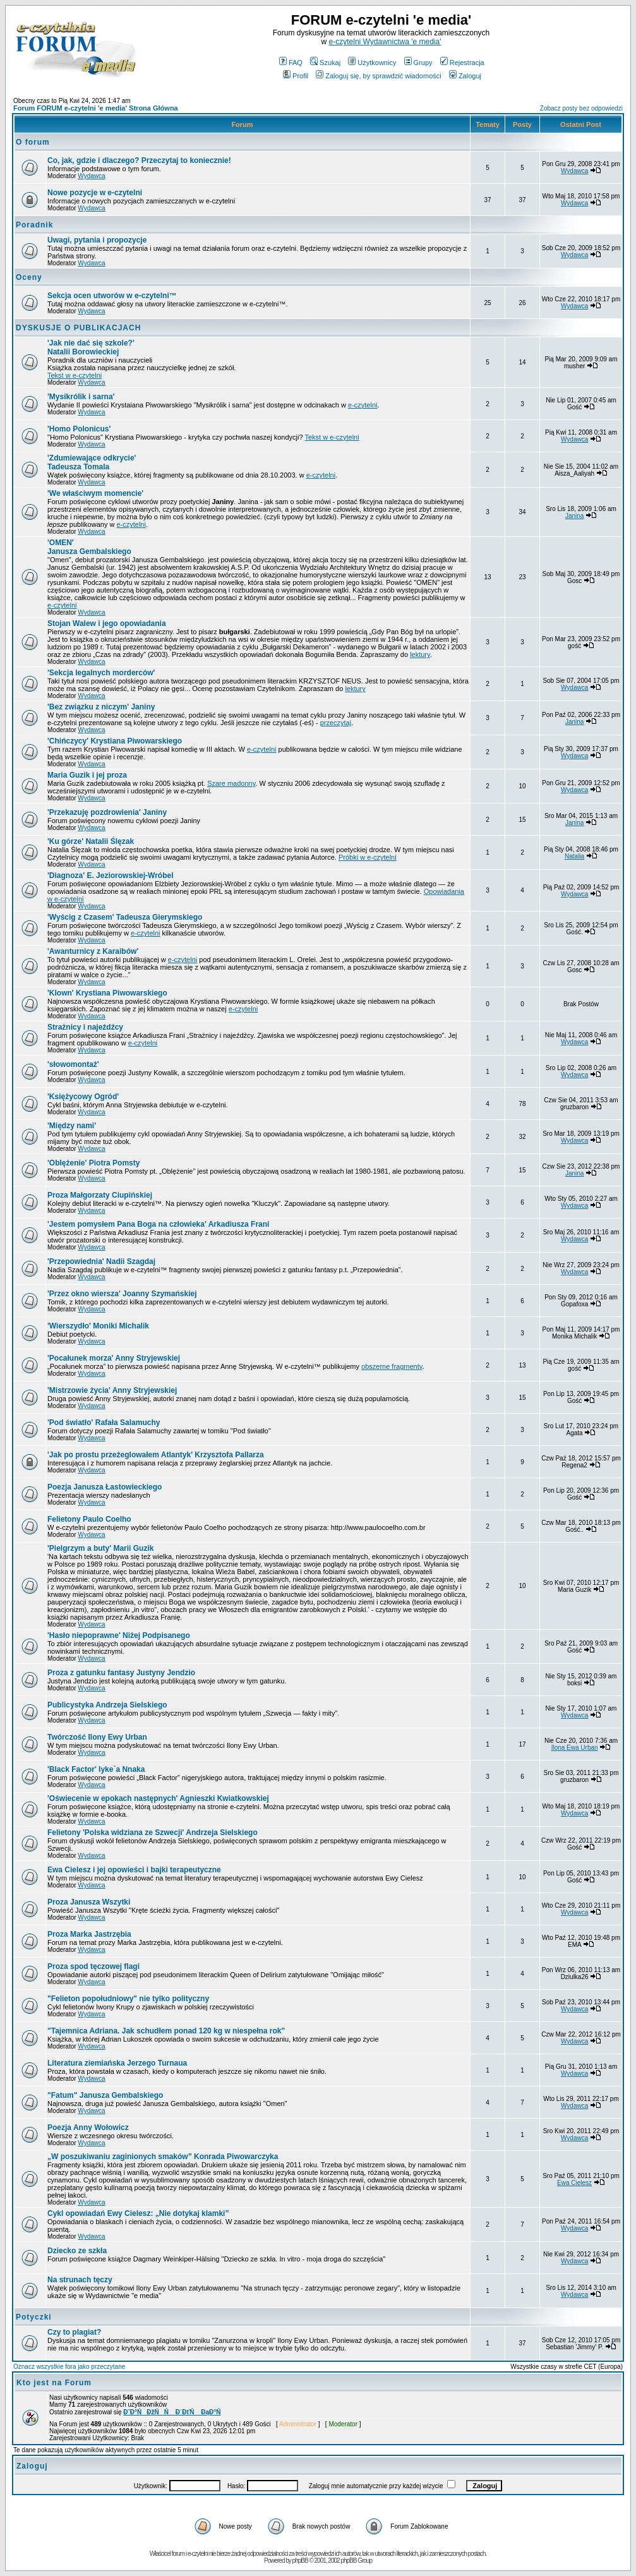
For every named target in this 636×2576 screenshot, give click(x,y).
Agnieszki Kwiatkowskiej (158, 1798)
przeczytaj (336, 722)
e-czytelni (362, 405)
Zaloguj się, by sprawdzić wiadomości (378, 76)
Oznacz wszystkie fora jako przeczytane (69, 2366)
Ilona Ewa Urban (574, 1747)
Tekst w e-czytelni (74, 375)
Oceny (29, 277)
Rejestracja (462, 62)
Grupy (418, 62)
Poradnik (34, 224)
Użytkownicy (372, 62)
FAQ (291, 62)
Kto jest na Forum (54, 2382)
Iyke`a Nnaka (96, 1769)
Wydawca (91, 175)
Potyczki (34, 2317)
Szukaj (325, 62)
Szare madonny (231, 783)
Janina (574, 515)
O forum (33, 142)
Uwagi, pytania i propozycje (97, 240)
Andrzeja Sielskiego (152, 1832)
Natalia (574, 856)
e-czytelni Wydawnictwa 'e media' (385, 41)
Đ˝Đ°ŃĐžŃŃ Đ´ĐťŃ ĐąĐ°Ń (171, 2412)
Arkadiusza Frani (158, 1224)
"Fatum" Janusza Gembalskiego (105, 2095)
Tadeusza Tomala (91, 462)
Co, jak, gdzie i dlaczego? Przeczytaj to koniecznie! (139, 160)
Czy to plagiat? (74, 2332)
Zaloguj (465, 76)
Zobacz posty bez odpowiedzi (581, 108)
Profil (295, 76)
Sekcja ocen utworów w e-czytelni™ (112, 295)
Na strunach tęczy (79, 2279)
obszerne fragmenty (391, 1366)
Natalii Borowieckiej (91, 347)
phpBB (300, 2560)
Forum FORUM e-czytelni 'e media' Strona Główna (95, 108)
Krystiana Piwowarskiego (107, 993)
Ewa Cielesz (574, 2182)
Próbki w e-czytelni (368, 857)
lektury (420, 654)
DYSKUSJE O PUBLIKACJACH (78, 327)
